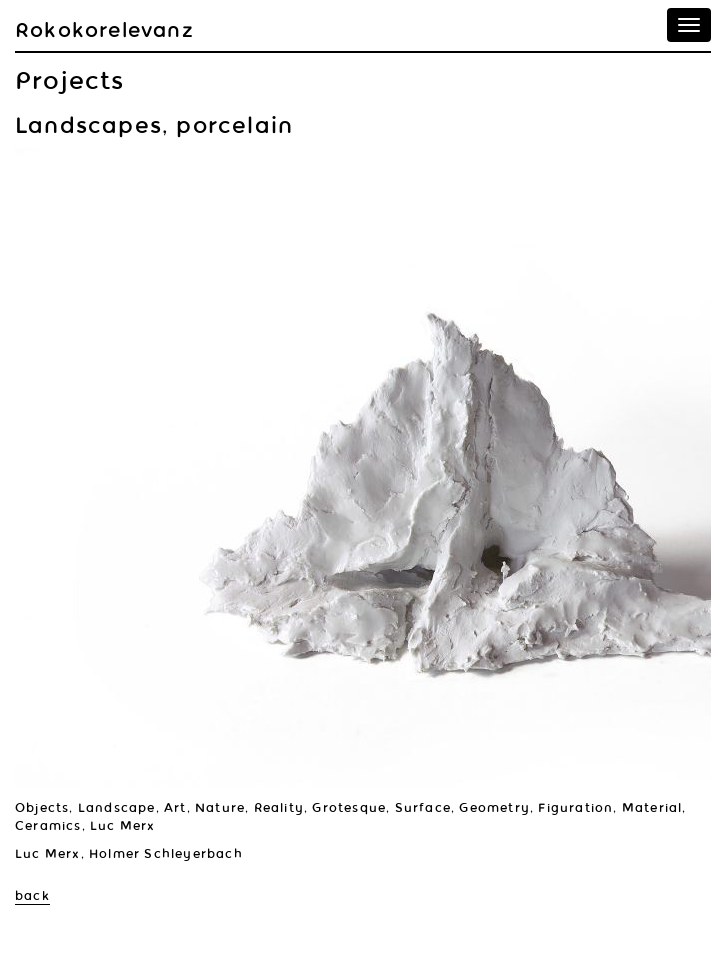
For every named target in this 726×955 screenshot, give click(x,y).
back (32, 896)
